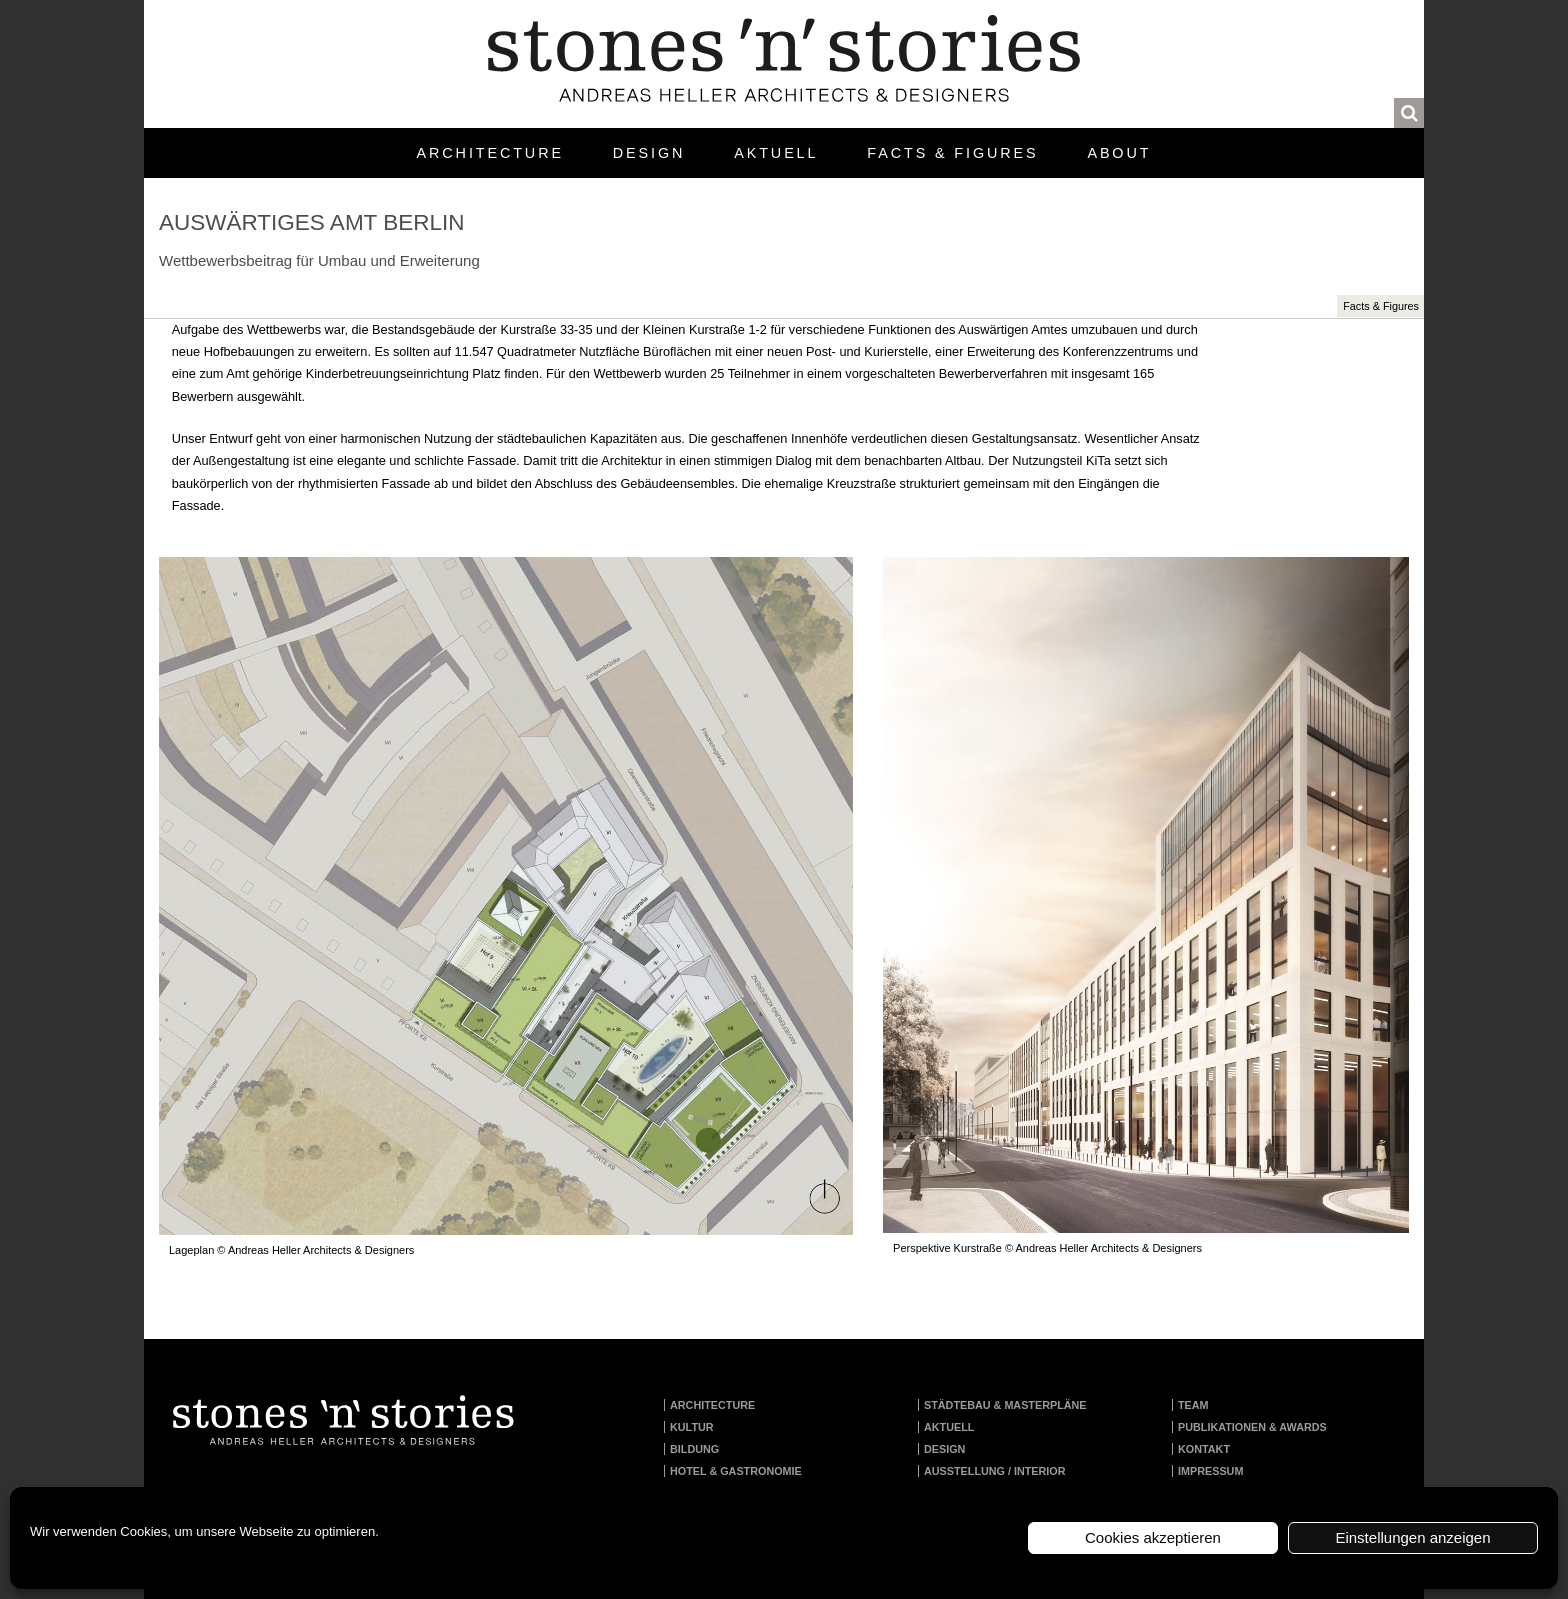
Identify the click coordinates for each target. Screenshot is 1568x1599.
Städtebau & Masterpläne (1005, 1405)
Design (649, 153)
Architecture (490, 153)
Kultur (692, 1427)
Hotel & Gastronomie (736, 1471)
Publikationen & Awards (1252, 1427)
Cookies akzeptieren (1153, 1537)
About (1119, 153)
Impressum (1210, 1471)
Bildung (694, 1449)
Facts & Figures (952, 153)
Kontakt (1204, 1449)
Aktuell (776, 153)
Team (1193, 1405)
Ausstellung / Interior (995, 1471)
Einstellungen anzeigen (1412, 1537)
